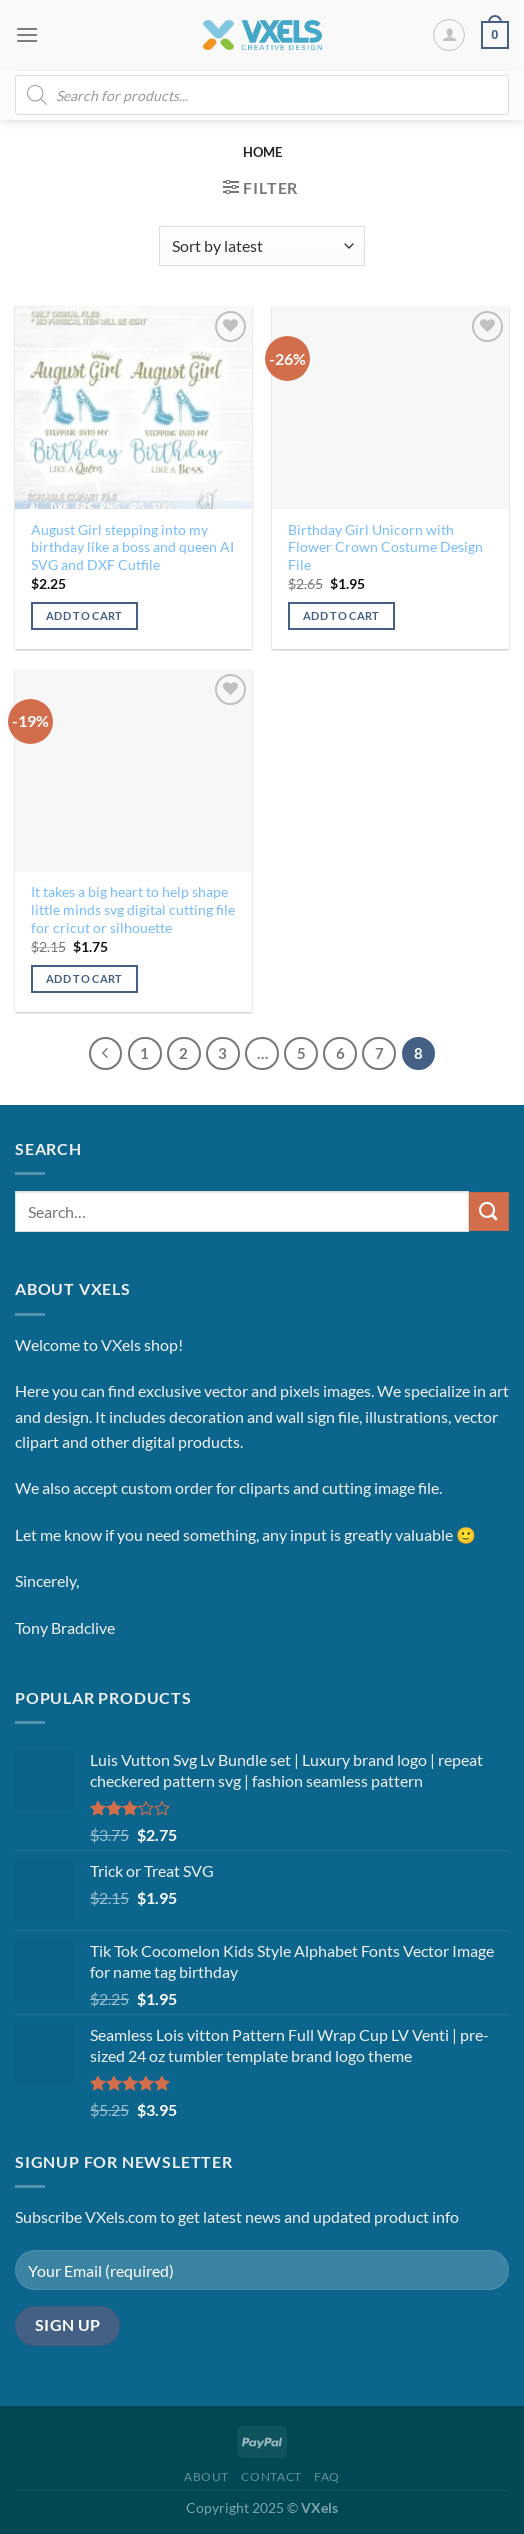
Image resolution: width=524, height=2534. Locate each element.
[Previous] (106, 1054)
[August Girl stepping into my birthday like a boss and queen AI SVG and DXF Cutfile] (133, 407)
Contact (271, 2476)
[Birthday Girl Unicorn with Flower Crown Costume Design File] (390, 407)
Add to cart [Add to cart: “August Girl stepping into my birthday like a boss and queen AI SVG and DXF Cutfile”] (84, 615)
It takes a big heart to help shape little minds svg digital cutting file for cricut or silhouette (133, 909)
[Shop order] (261, 246)
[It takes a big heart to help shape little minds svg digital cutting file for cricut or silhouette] (133, 770)
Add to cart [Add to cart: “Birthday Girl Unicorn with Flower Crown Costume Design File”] (341, 615)
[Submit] (489, 1211)
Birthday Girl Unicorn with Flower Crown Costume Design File (385, 547)
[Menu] (27, 34)
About (206, 2476)
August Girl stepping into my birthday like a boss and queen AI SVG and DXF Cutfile (132, 547)
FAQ (327, 2476)
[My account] (449, 35)
